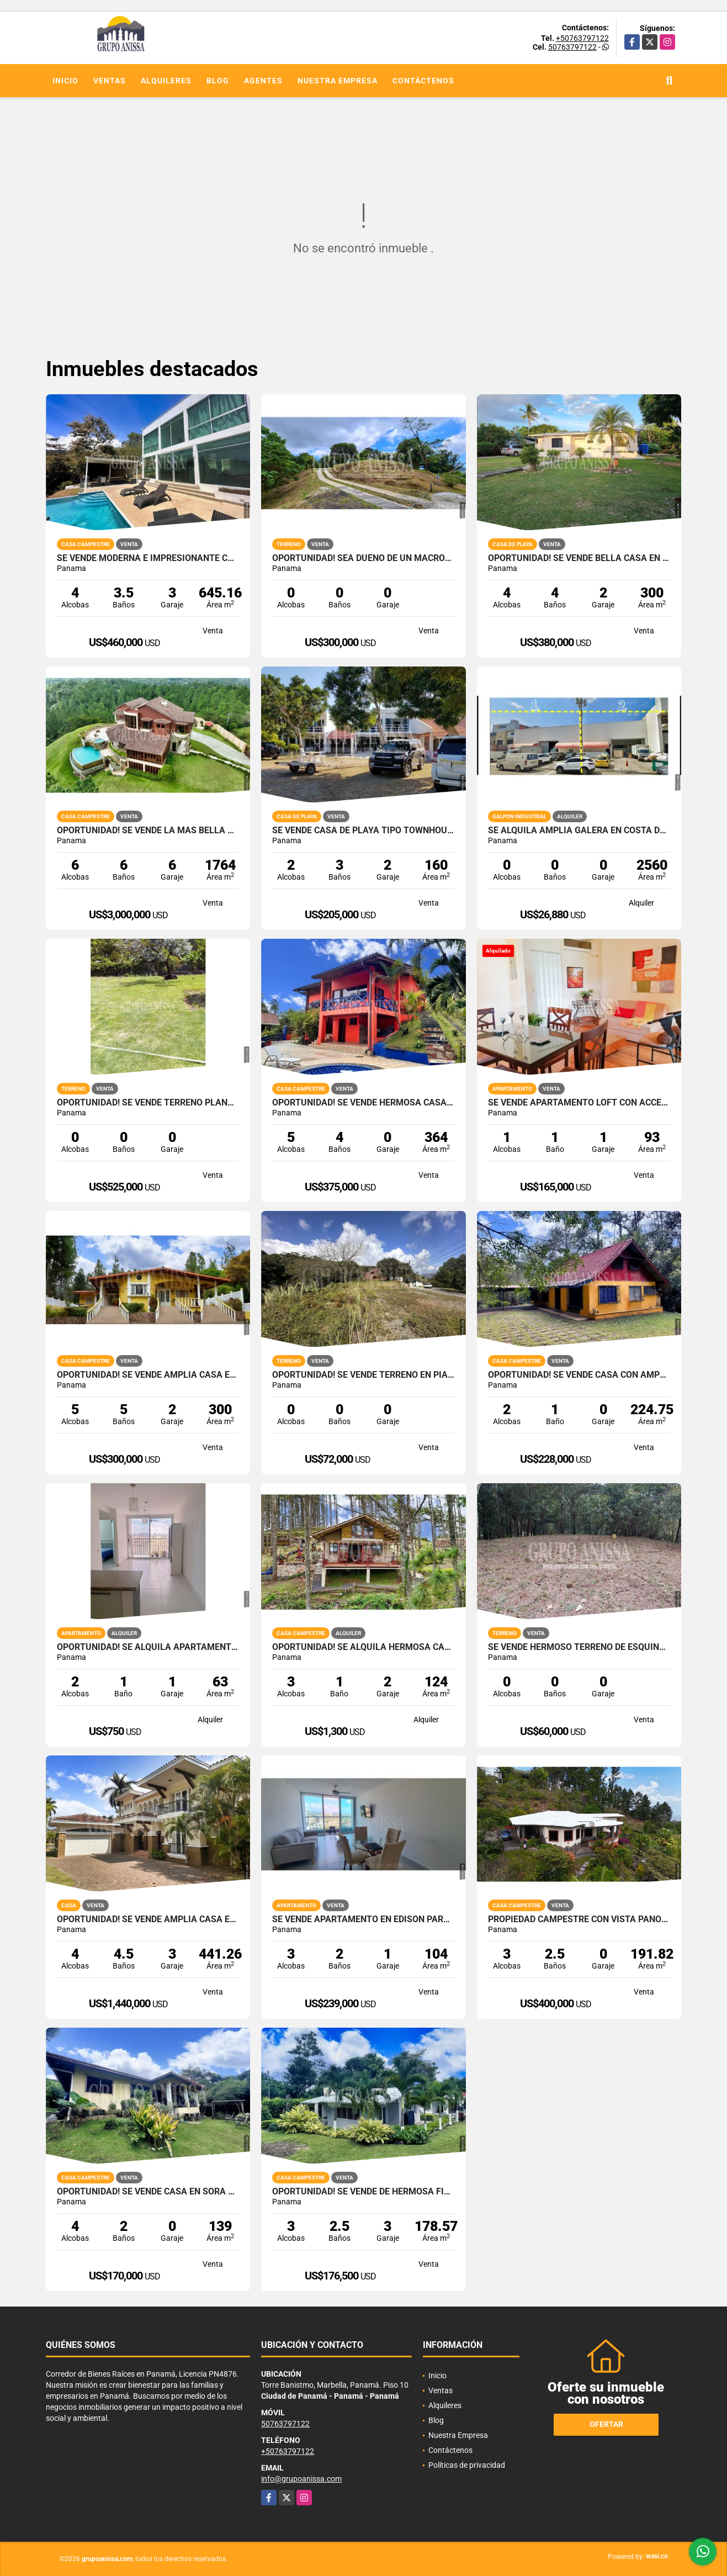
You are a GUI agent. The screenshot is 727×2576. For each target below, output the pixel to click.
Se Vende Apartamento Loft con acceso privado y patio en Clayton (579, 1102)
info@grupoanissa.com (301, 2478)
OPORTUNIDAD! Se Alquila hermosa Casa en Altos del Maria (363, 1647)
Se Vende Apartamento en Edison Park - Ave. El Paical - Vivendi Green (363, 1919)
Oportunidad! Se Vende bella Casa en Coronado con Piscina (579, 558)
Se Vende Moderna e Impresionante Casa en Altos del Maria (148, 558)
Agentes (263, 80)
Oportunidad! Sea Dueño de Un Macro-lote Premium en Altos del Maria (363, 558)
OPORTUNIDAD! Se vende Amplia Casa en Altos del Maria (148, 1375)
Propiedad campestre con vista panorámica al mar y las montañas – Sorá (579, 1919)
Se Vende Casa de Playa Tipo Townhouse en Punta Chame (363, 830)
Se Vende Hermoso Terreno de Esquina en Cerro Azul (579, 1647)
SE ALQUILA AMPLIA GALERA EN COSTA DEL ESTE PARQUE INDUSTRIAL (579, 830)
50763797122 (572, 47)
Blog (217, 80)
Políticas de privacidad (466, 2465)
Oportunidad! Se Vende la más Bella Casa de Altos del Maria (148, 830)
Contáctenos (423, 80)
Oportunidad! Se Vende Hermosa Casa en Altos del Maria (363, 1102)
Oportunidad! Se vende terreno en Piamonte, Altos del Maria (363, 1375)
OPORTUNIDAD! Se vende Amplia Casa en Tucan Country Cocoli (148, 1919)
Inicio (65, 80)
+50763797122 (582, 38)
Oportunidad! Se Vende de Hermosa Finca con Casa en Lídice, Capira (363, 2191)
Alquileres (166, 80)
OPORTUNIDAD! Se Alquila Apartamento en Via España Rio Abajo (148, 1647)
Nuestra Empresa (338, 80)
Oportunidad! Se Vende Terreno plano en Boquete (148, 1102)
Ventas (109, 80)
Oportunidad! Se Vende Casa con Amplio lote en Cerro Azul (579, 1375)
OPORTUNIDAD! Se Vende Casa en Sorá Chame (148, 2191)
